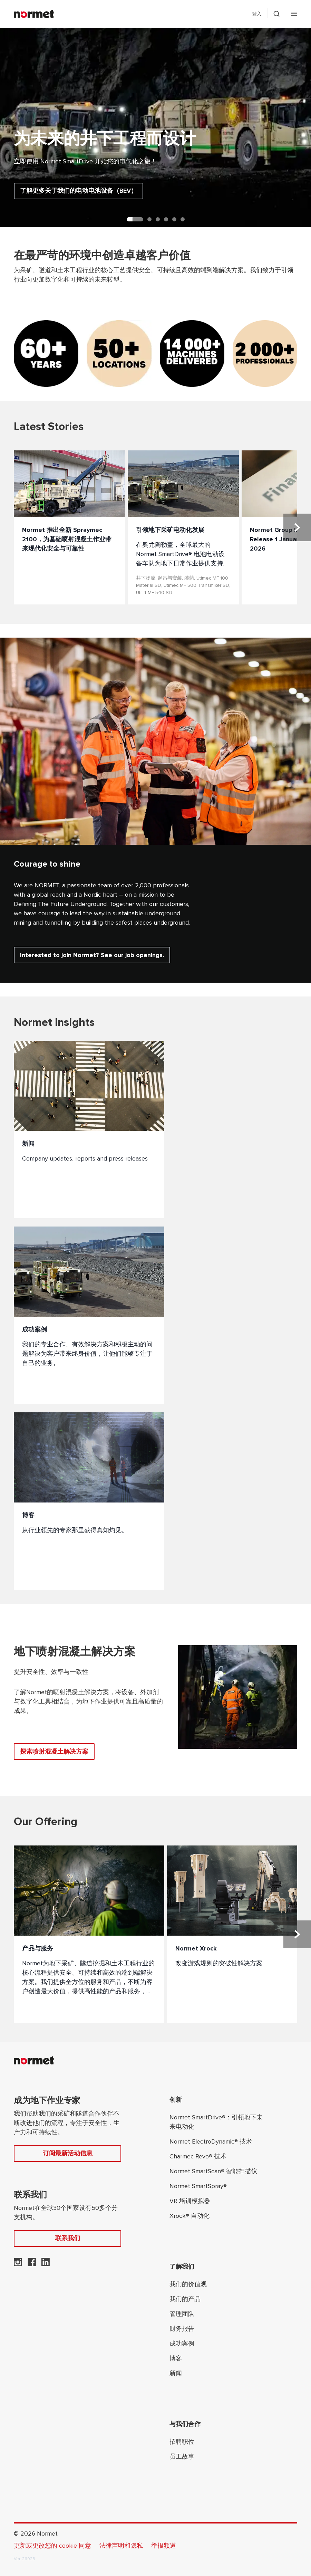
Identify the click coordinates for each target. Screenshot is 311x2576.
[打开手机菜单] (294, 14)
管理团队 (181, 2314)
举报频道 (163, 2545)
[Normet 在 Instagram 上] (18, 2264)
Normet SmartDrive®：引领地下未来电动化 (216, 2122)
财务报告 (181, 2328)
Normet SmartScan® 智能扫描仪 (213, 2171)
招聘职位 (181, 2441)
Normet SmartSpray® (198, 2186)
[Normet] (34, 14)
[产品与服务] (89, 1934)
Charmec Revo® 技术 (197, 2156)
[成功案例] (89, 1315)
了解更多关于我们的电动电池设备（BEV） (78, 190)
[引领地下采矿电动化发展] (183, 527)
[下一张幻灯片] (297, 527)
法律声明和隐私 (121, 2545)
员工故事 (181, 2456)
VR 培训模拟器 (189, 2201)
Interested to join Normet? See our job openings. (92, 955)
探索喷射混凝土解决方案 (54, 1751)
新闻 (175, 2373)
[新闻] (89, 1129)
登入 (257, 14)
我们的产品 (185, 2299)
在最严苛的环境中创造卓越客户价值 (102, 256)
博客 (175, 2358)
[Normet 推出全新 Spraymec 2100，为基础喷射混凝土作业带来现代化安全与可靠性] (69, 527)
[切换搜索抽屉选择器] (276, 14)
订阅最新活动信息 (68, 2153)
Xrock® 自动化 (189, 2216)
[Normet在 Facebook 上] (32, 2264)
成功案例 (181, 2343)
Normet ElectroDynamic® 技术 (210, 2141)
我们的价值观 (188, 2284)
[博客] (89, 1501)
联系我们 (67, 2238)
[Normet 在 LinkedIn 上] (45, 2264)
